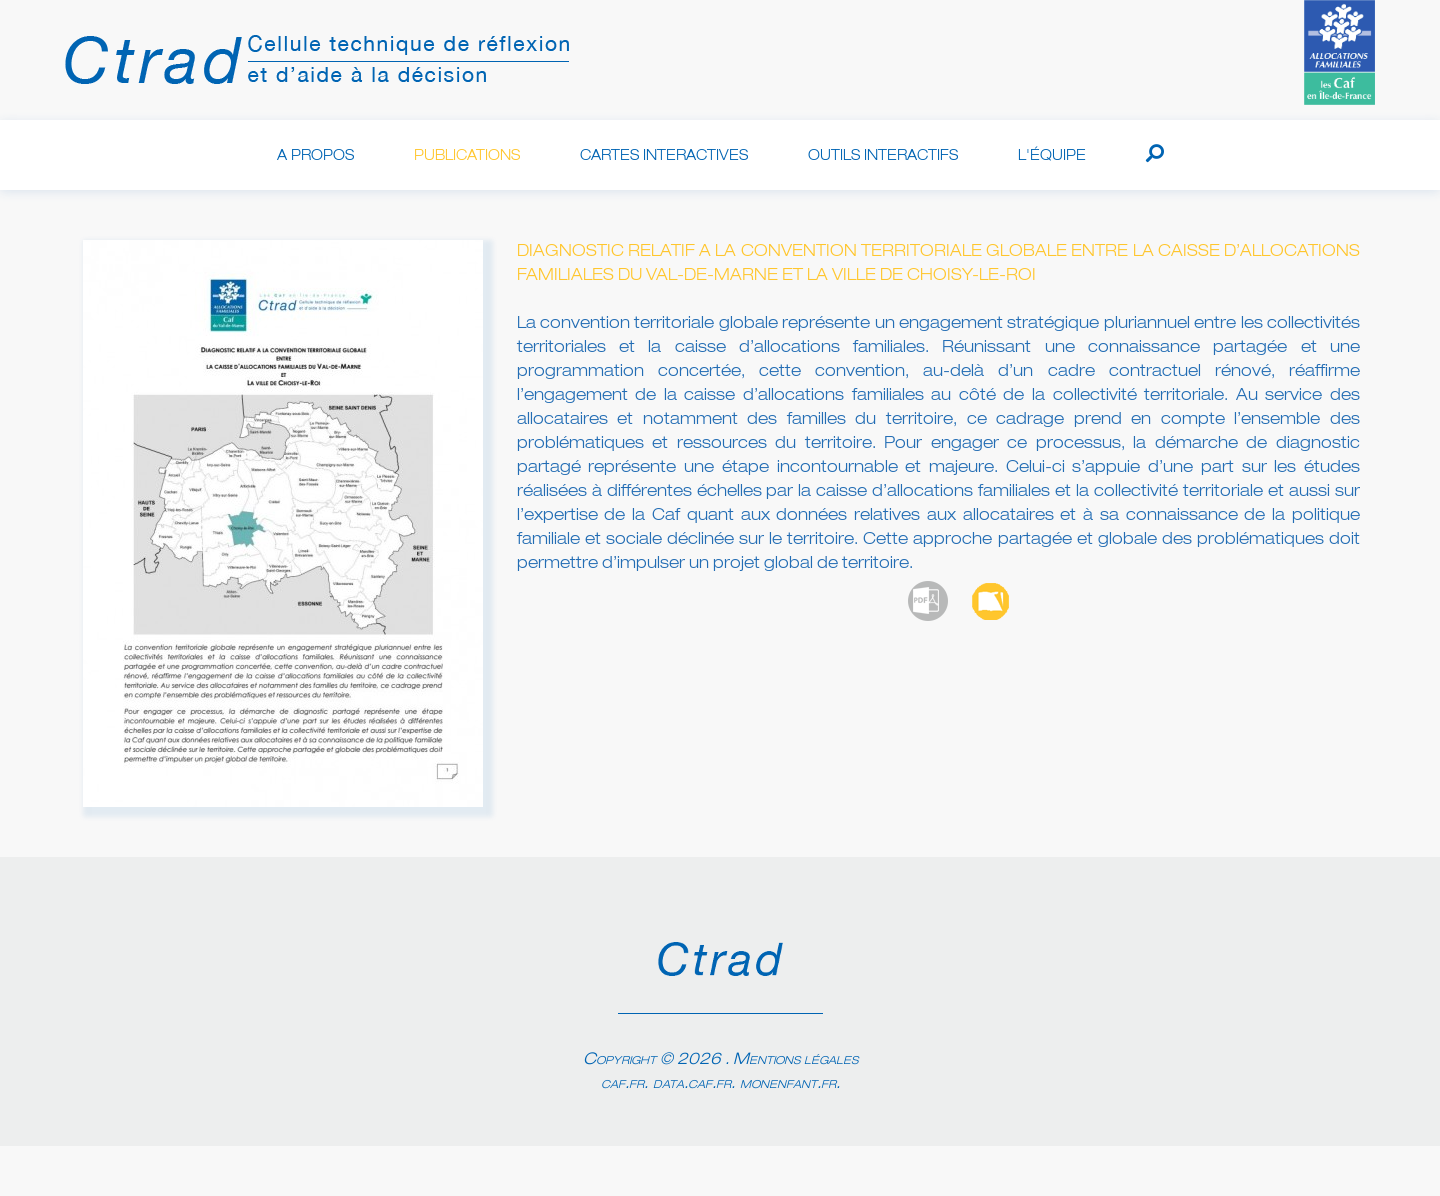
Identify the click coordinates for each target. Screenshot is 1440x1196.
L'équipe (1052, 156)
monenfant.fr (788, 1084)
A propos (315, 156)
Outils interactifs (883, 156)
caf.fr (622, 1084)
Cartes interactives (664, 156)
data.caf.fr (692, 1084)
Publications (467, 156)
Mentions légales (795, 1060)
